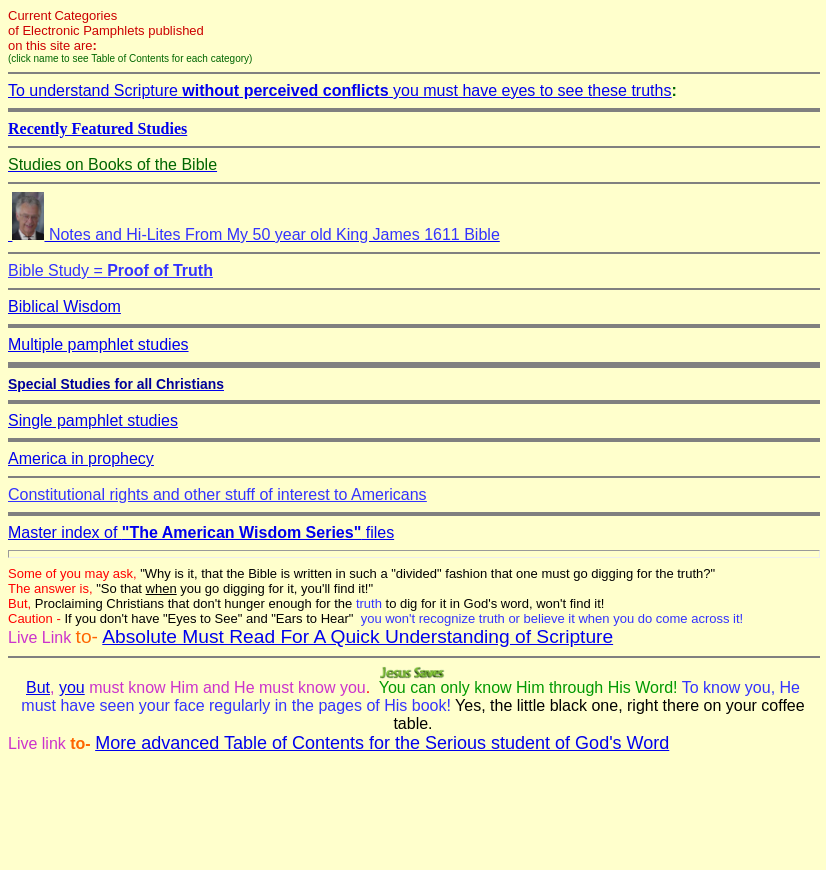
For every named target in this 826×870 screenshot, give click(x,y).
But (38, 687)
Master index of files (201, 532)
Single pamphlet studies (93, 420)
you (72, 687)
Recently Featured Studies (97, 128)
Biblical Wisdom (64, 306)
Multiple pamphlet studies (98, 344)
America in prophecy (81, 458)
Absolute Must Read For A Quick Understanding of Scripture (357, 636)
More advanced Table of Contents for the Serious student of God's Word (382, 743)
